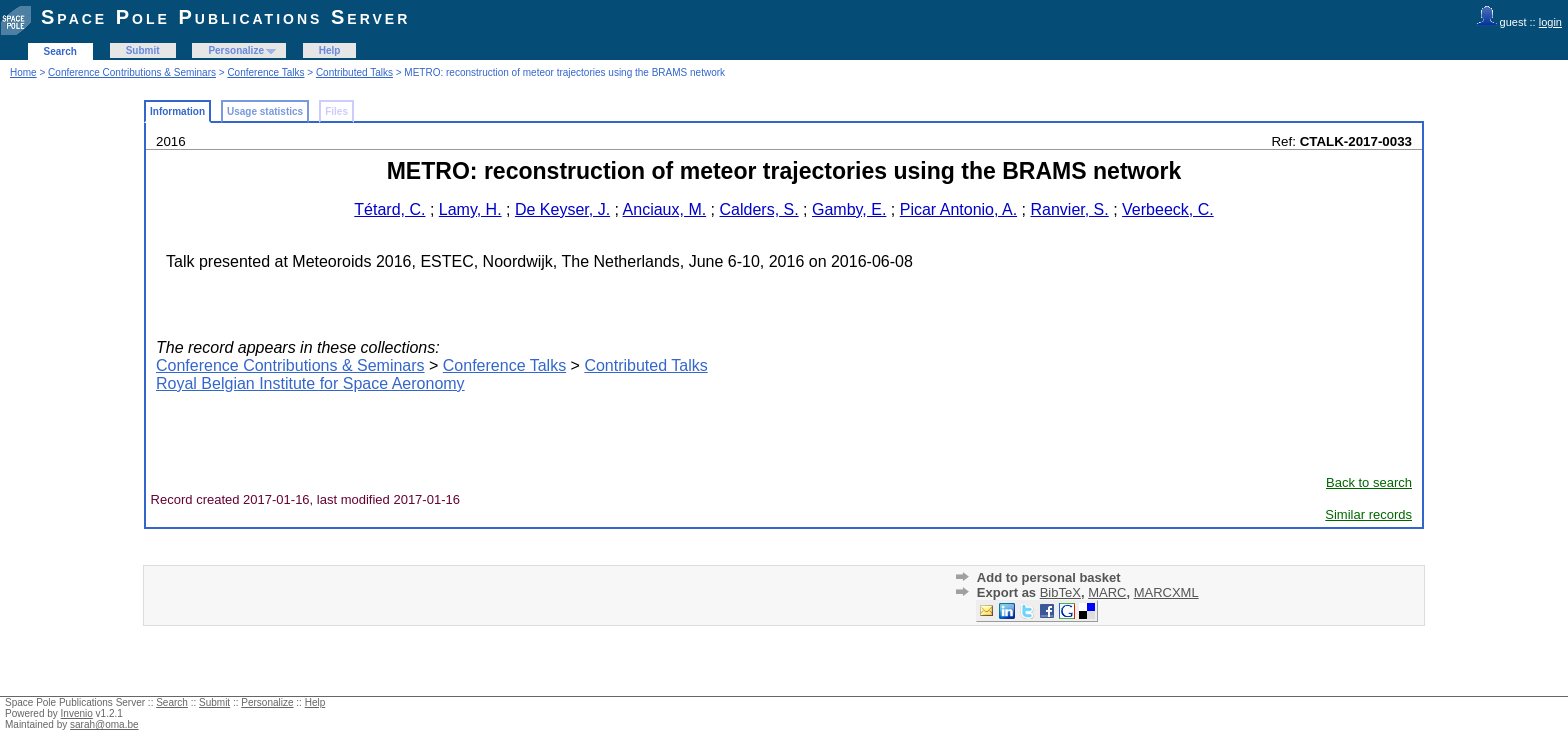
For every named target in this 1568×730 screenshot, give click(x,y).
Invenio (77, 713)
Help (330, 50)
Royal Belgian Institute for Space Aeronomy (310, 383)
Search (60, 51)
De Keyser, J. (562, 209)
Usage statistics (265, 111)
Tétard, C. (389, 209)
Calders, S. (759, 209)
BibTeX (1060, 592)
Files (336, 111)
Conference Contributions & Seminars (132, 72)
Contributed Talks (354, 72)
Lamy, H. (470, 209)
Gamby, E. (849, 209)
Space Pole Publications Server (225, 17)
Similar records (1368, 514)
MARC (1107, 592)
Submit (143, 50)
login (1550, 22)
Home (23, 72)
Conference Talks (265, 72)
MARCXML (1166, 592)
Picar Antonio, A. (958, 209)
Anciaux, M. (665, 209)
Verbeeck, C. (1168, 209)
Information (177, 111)
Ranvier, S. (1069, 209)
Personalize (236, 50)
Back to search (1369, 482)
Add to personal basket (1049, 577)
